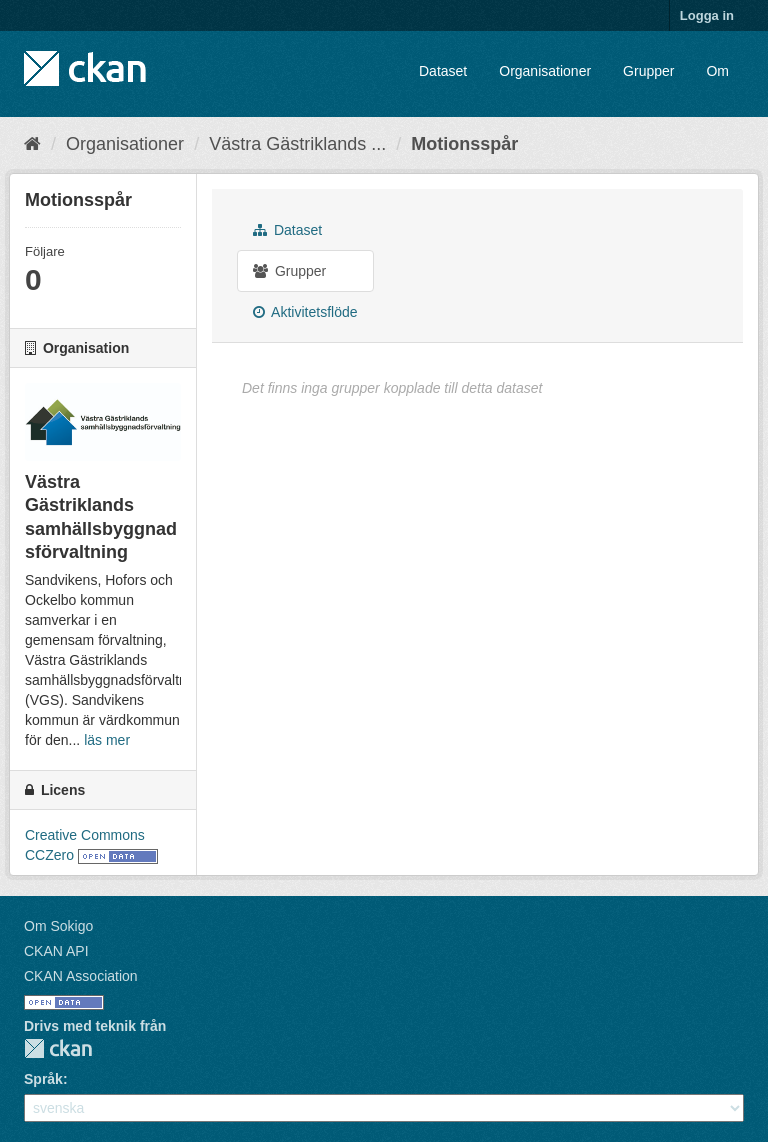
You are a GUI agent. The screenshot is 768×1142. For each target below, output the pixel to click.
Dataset (443, 71)
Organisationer (545, 71)
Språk (43, 1079)
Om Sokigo (58, 926)
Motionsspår (464, 144)
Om (717, 71)
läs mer (107, 740)
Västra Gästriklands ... (297, 144)
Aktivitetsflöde (305, 312)
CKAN (58, 1048)
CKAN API (56, 951)
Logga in (707, 15)
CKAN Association (81, 976)
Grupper (648, 71)
